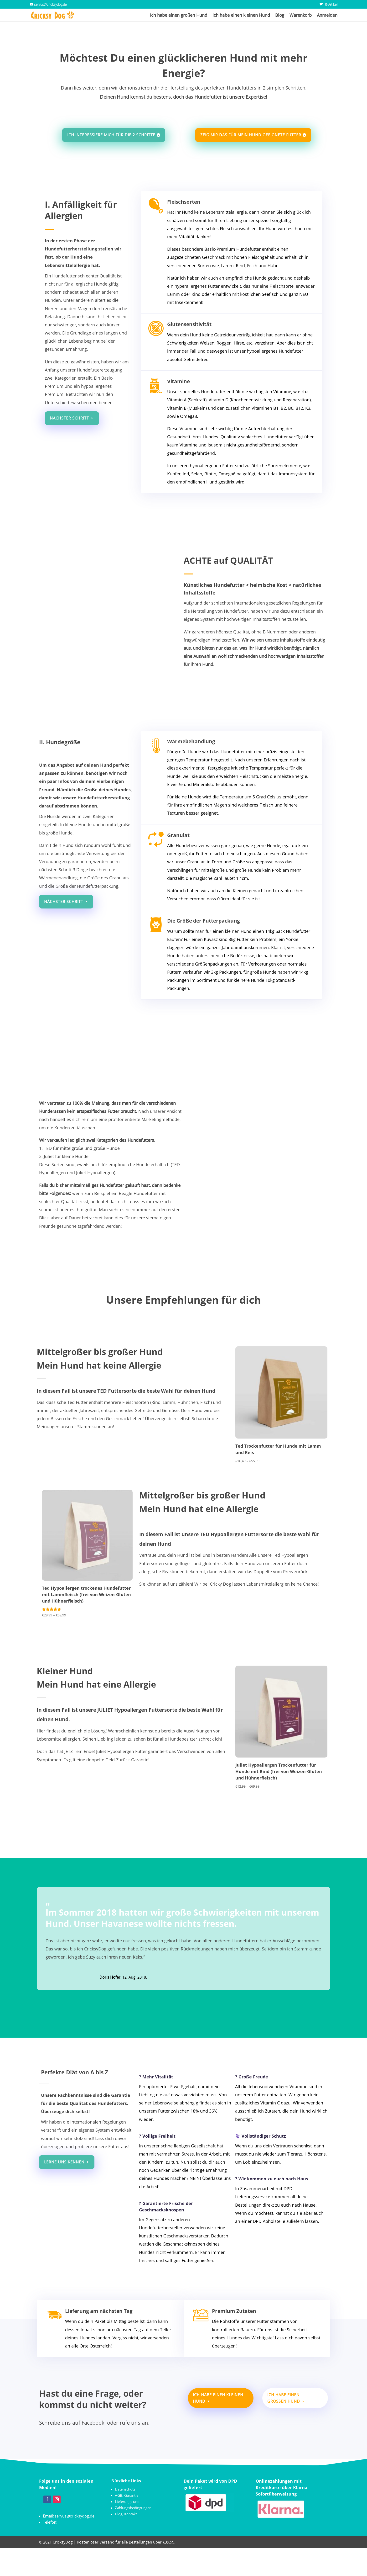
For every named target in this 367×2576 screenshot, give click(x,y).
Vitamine (178, 381)
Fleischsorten (183, 201)
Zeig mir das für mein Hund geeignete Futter (250, 135)
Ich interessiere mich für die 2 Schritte (111, 135)
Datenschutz (125, 2489)
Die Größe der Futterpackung (203, 920)
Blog (279, 15)
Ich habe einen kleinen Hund (241, 15)
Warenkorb (300, 15)
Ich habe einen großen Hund (178, 15)
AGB (118, 2495)
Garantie (131, 2495)
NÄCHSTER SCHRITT (69, 418)
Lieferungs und (127, 2501)
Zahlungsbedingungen (133, 2507)
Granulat (178, 835)
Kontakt (130, 2514)
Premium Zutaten (234, 2311)
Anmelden (327, 15)
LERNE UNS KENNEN (64, 2162)
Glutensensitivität (189, 324)
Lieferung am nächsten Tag (99, 2311)
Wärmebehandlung (191, 741)
